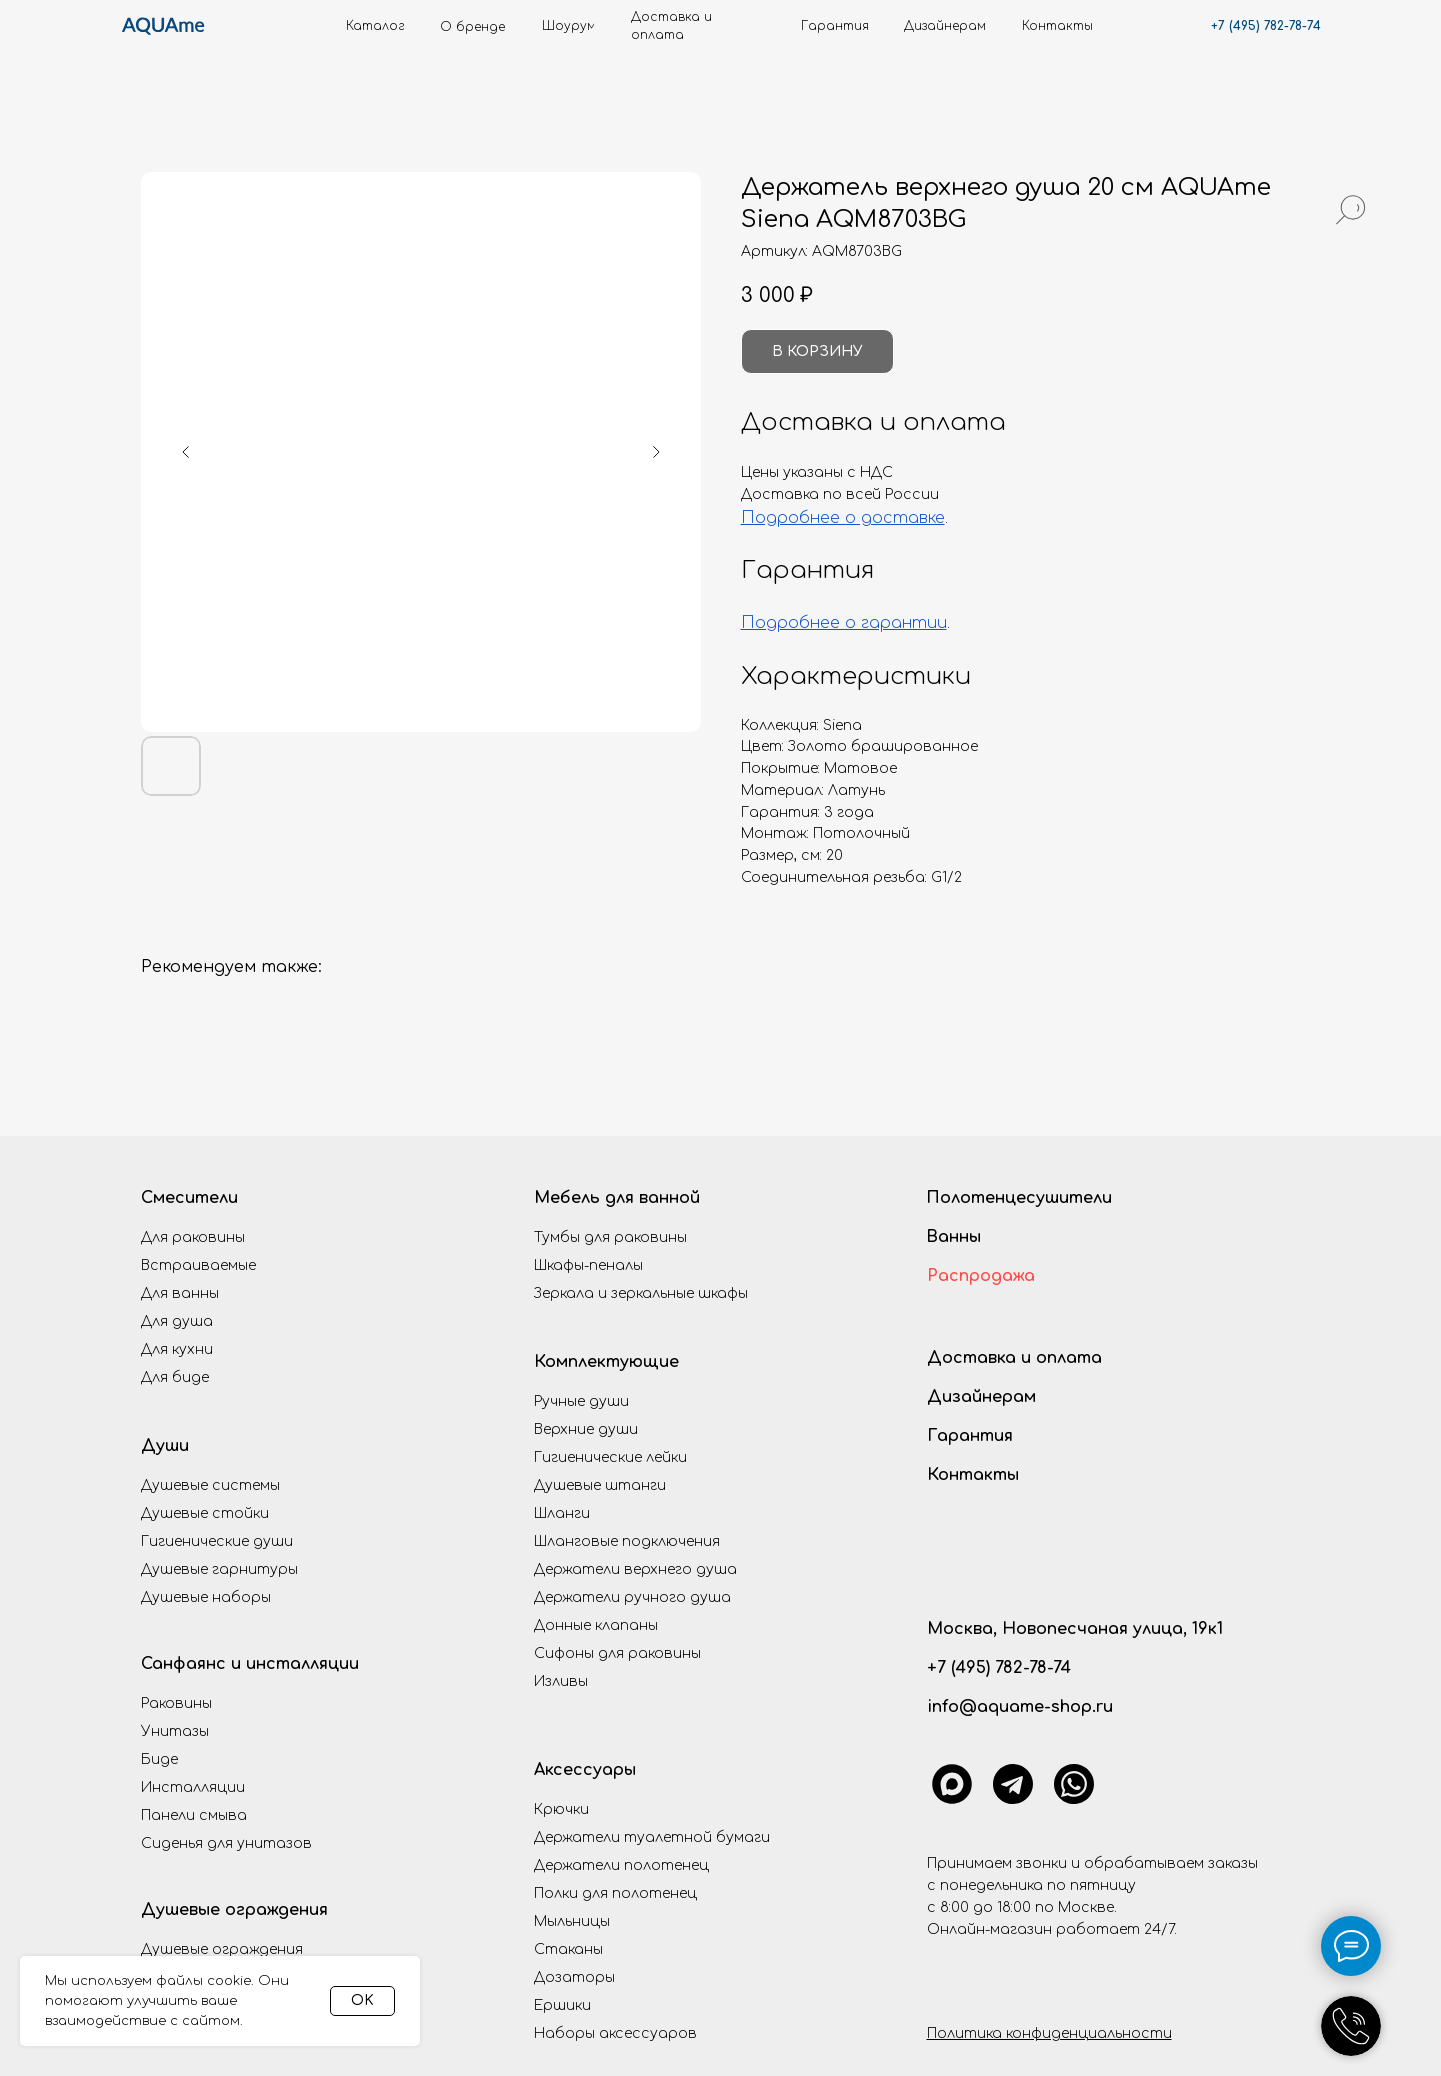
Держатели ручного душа (632, 1597)
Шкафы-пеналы (588, 1265)
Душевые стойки (205, 1513)
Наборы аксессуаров (615, 2033)
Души (165, 1446)
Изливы (561, 1681)
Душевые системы (210, 1485)
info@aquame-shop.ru (1020, 1707)
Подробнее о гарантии (844, 623)
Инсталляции (193, 1787)
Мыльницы (572, 1921)
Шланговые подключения (627, 1541)
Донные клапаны (596, 1625)
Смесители (189, 1198)
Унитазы (175, 1731)
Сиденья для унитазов (226, 1843)
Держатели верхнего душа (635, 1569)
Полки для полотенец (615, 1893)
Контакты (973, 1475)
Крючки (561, 1809)
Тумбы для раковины (610, 1237)
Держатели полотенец (621, 1865)
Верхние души (586, 1429)
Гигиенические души (217, 1541)
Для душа (177, 1321)
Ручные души (581, 1401)
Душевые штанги (600, 1485)
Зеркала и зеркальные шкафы (641, 1293)
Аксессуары (585, 1770)
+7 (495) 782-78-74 (1266, 26)
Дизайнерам (981, 1397)
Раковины (176, 1703)
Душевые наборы (206, 1597)
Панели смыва (194, 1815)
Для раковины (193, 1237)
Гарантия (970, 1436)
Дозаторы (574, 1977)
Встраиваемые (198, 1265)
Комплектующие (606, 1362)
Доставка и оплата (1014, 1358)
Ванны (953, 1237)
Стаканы (568, 1949)
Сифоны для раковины (617, 1653)
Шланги (562, 1513)
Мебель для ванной (617, 1198)
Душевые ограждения (234, 1910)
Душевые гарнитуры (219, 1569)
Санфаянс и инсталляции (250, 1664)
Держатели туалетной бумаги (652, 1837)
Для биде (175, 1377)
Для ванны (180, 1293)
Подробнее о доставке (843, 518)
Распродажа (981, 1276)
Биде (159, 1759)
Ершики (562, 2005)
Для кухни (177, 1349)
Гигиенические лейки (610, 1457)
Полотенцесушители (1019, 1198)
